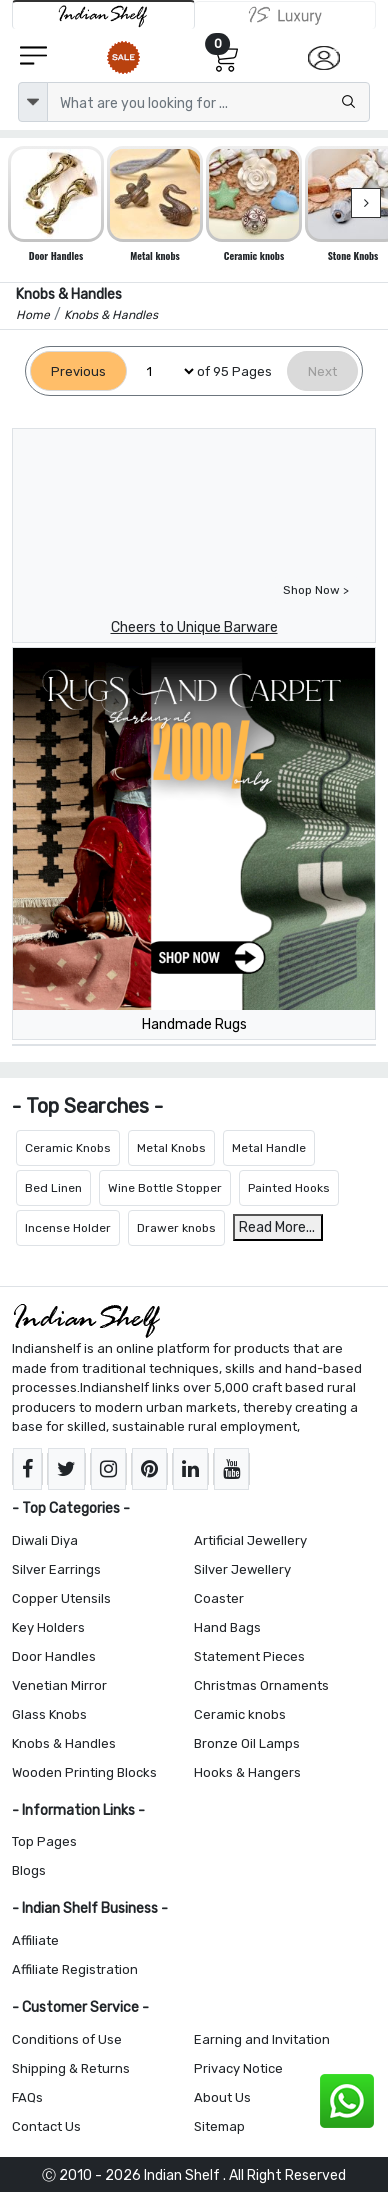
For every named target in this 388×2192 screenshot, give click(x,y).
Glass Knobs (49, 1714)
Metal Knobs (171, 1148)
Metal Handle (269, 1148)
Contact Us (46, 2126)
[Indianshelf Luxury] (285, 15)
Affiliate (35, 1940)
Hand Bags (227, 1627)
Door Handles (54, 1656)
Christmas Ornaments (261, 1685)
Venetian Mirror (59, 1685)
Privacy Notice (238, 2068)
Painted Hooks (289, 1188)
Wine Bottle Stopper (165, 1188)
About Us (222, 2097)
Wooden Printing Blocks (84, 1772)
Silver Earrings (56, 1569)
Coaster (219, 1598)
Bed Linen (53, 1188)
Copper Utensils (61, 1598)
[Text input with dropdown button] (208, 102)
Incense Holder (68, 1228)
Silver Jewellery (242, 1569)
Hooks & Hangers (247, 1772)
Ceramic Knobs (68, 1148)
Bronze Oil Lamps (247, 1743)
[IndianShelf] (103, 14)
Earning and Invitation (262, 2039)
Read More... (277, 1227)
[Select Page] (162, 371)
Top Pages (44, 1841)
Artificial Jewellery (250, 1540)
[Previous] (78, 371)
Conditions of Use (67, 2039)
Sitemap (219, 2126)
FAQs (27, 2097)
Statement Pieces (249, 1656)
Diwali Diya (45, 1540)
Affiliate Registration (75, 1969)
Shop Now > (316, 590)
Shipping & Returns (71, 2068)
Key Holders (48, 1627)
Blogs (29, 1870)
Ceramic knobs (240, 1714)
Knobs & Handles (64, 1743)
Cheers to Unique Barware (194, 627)
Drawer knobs (176, 1228)
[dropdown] (33, 102)
